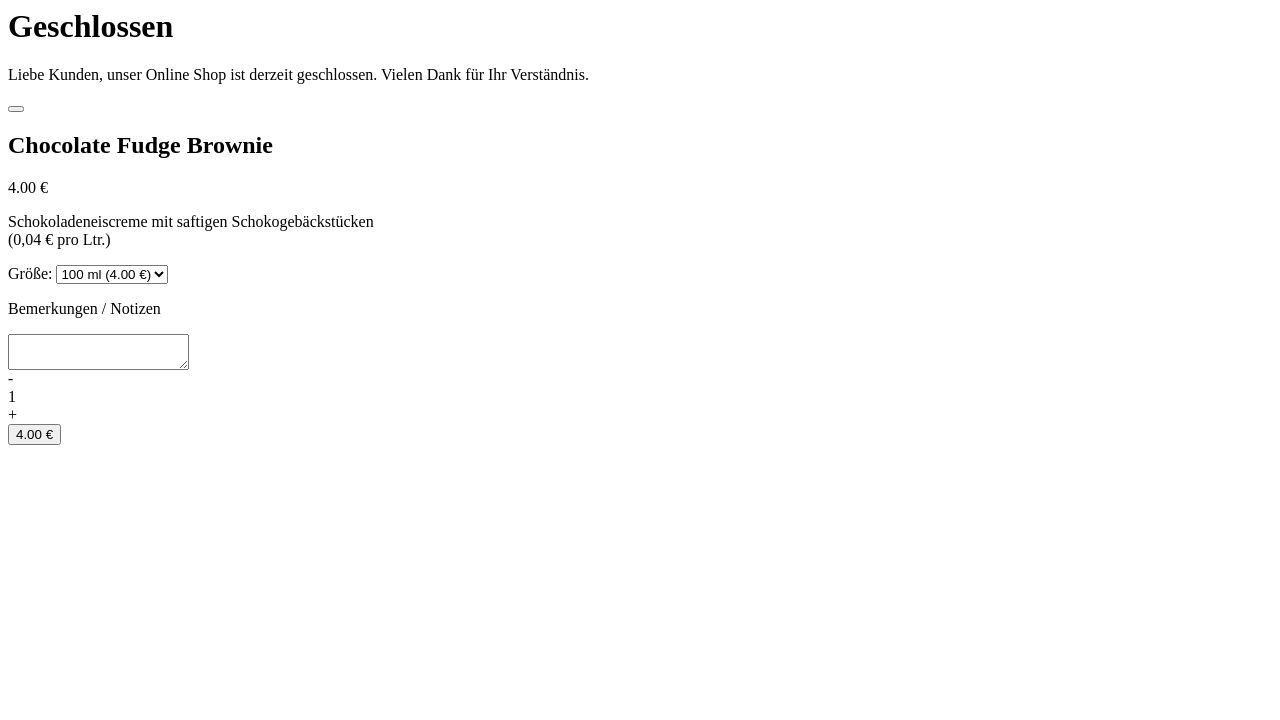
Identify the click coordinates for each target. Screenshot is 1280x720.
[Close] (16, 109)
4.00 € (34, 440)
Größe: (30, 273)
